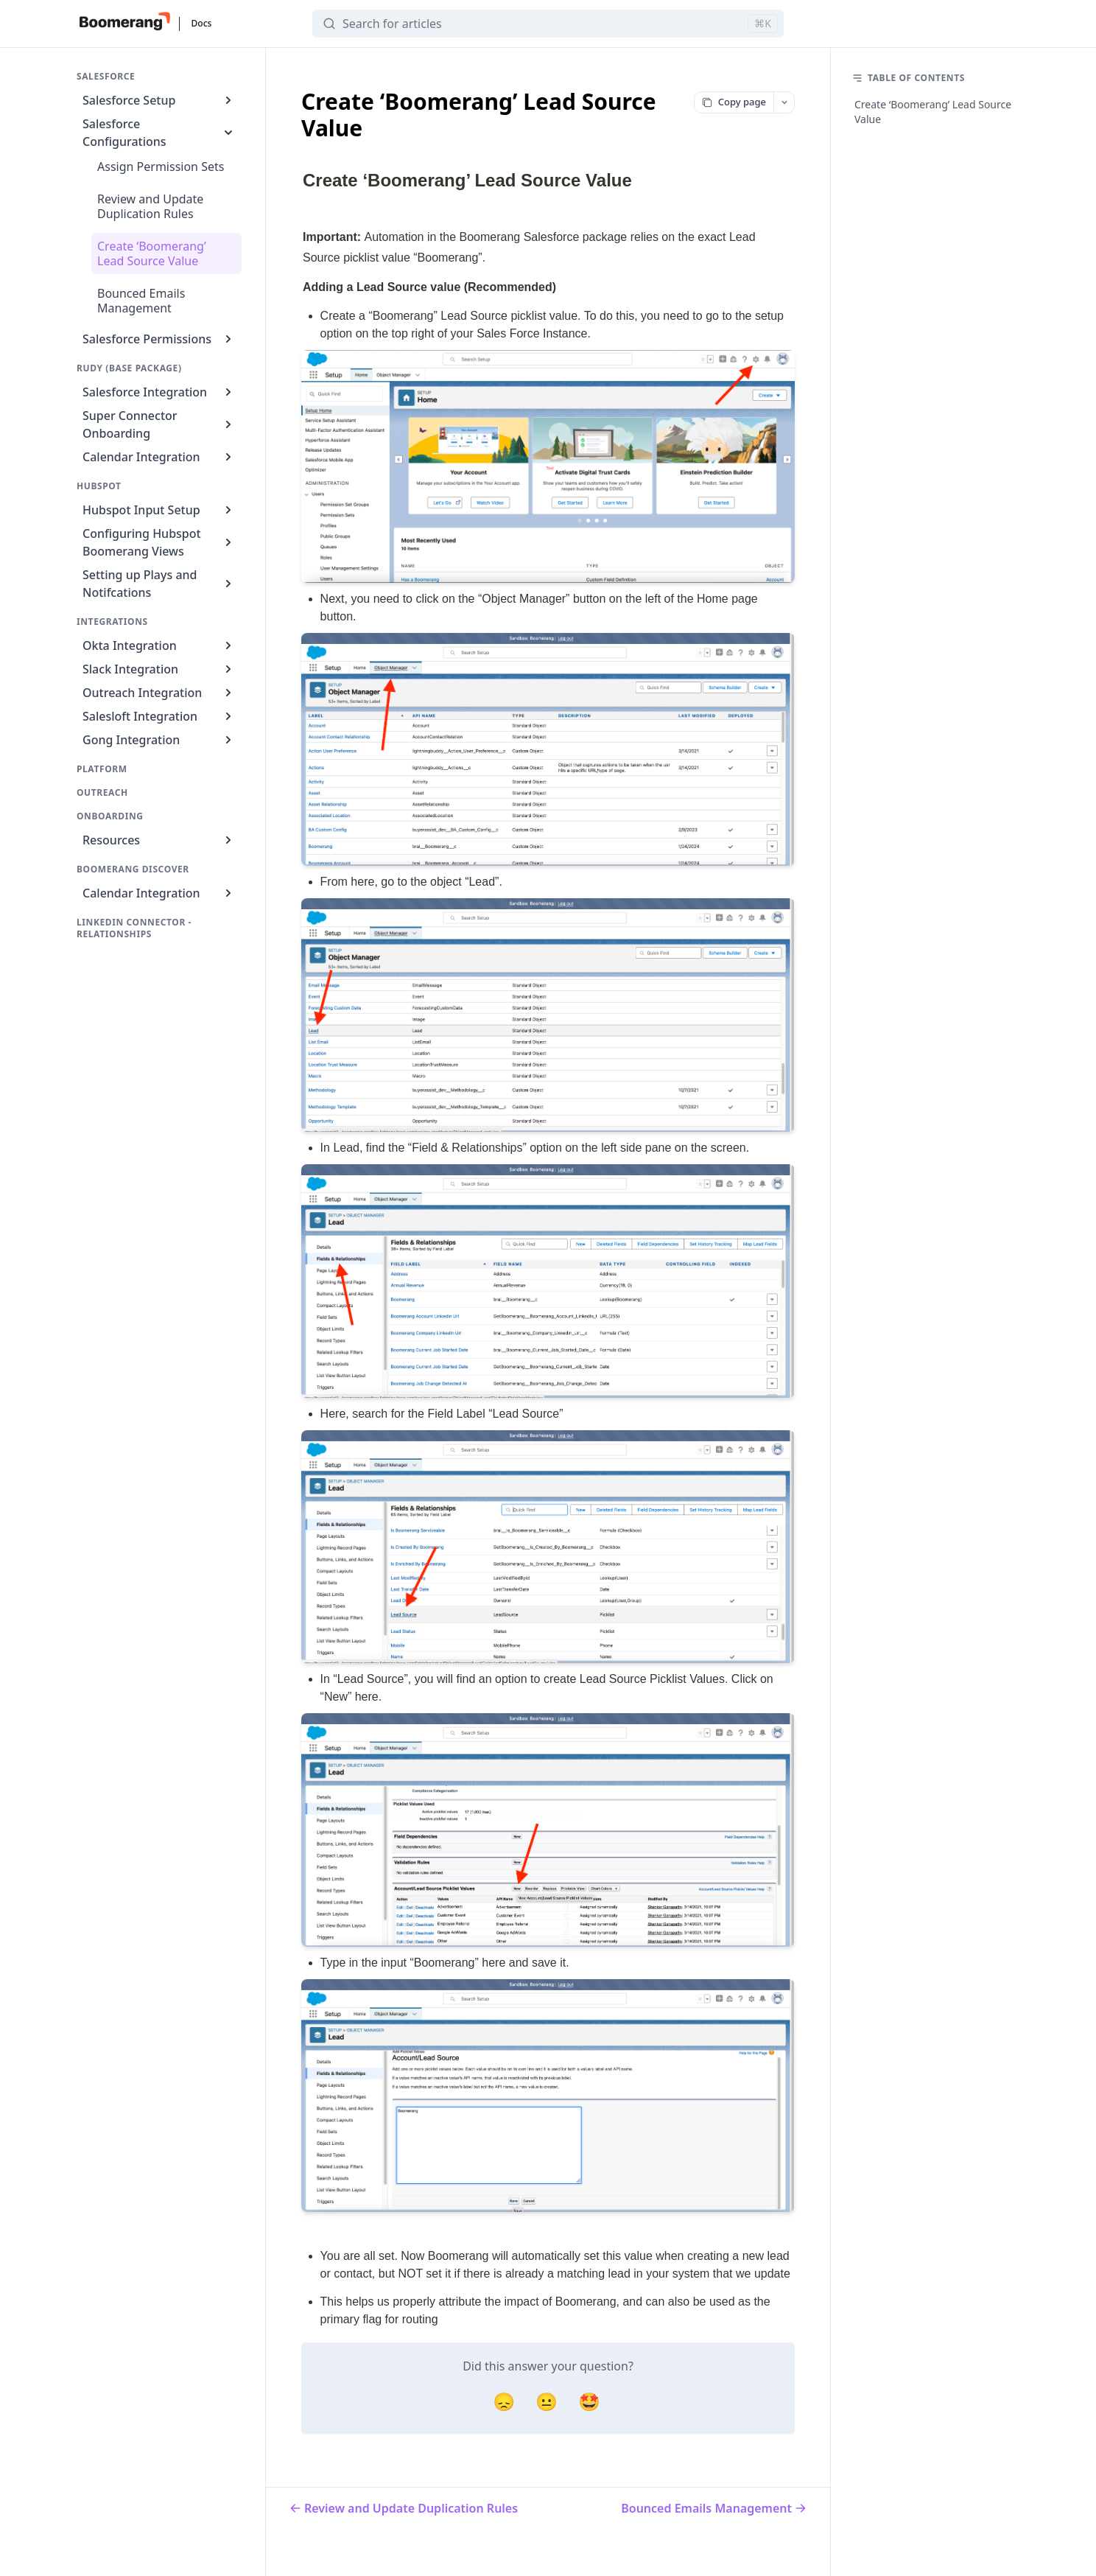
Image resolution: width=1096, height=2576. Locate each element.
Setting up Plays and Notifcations (159, 584)
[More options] (783, 102)
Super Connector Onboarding (159, 424)
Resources (159, 840)
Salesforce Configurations (159, 133)
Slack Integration (159, 669)
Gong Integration (159, 740)
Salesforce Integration (159, 392)
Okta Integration (159, 645)
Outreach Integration (159, 693)
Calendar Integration (159, 457)
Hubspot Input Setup (159, 510)
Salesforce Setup (159, 100)
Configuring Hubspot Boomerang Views (159, 542)
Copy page (734, 101)
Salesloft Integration (159, 716)
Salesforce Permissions (159, 339)
